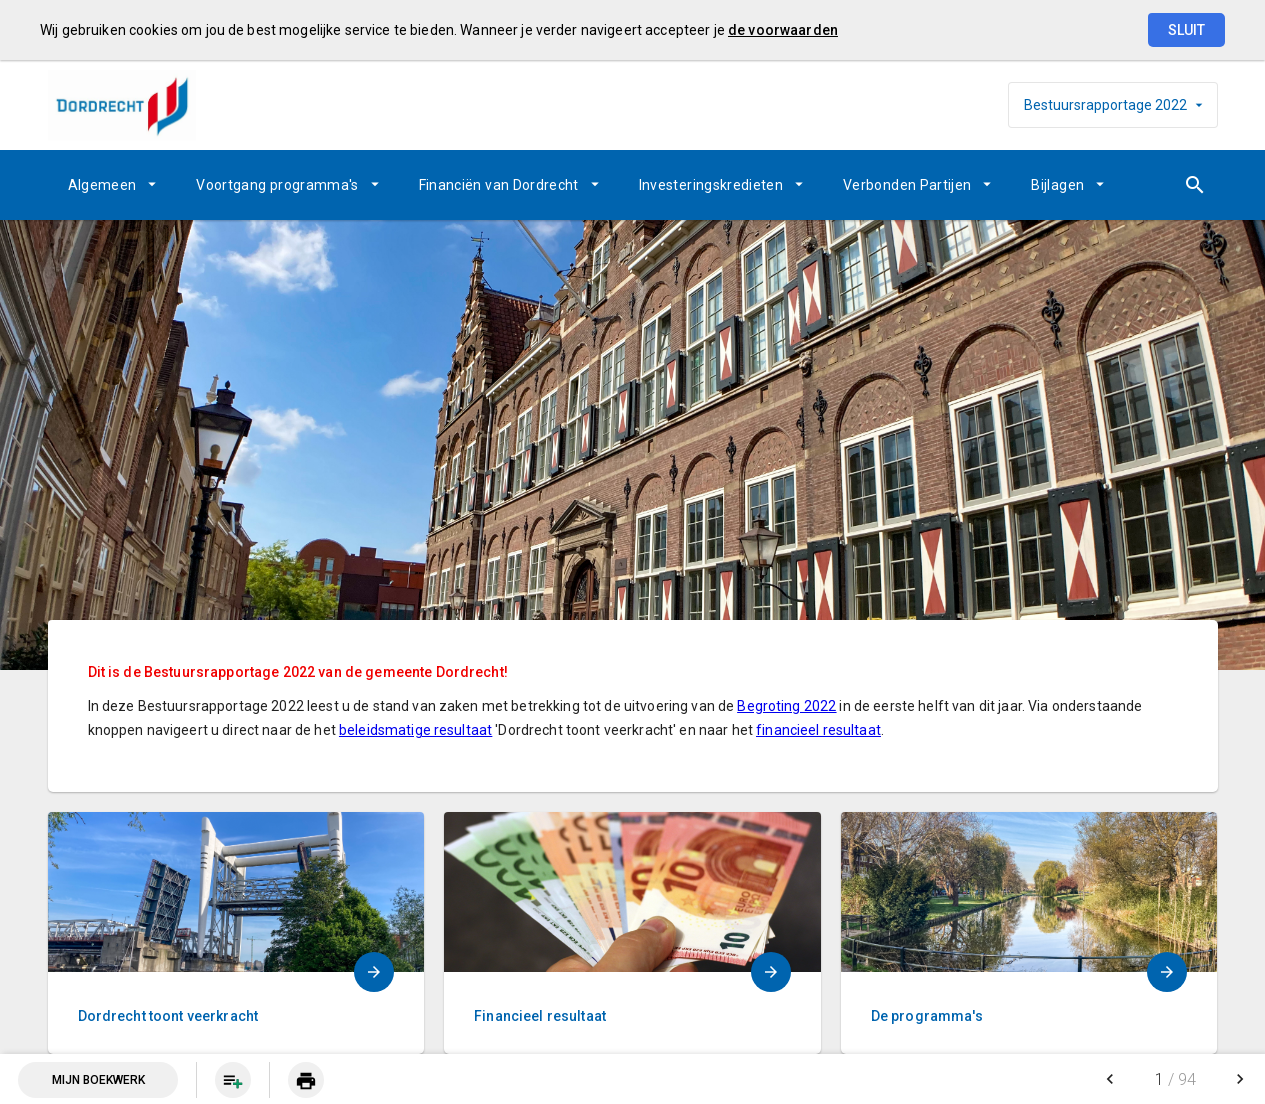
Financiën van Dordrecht (499, 185)
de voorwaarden (783, 30)
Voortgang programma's (277, 185)
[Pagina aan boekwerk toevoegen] (233, 1080)
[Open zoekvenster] (1195, 185)
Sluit (1186, 30)
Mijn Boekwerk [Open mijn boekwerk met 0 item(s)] (98, 1080)
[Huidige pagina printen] (306, 1080)
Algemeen (102, 185)
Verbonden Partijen (907, 185)
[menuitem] (112, 185)
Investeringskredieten (711, 185)
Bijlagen (1057, 185)
